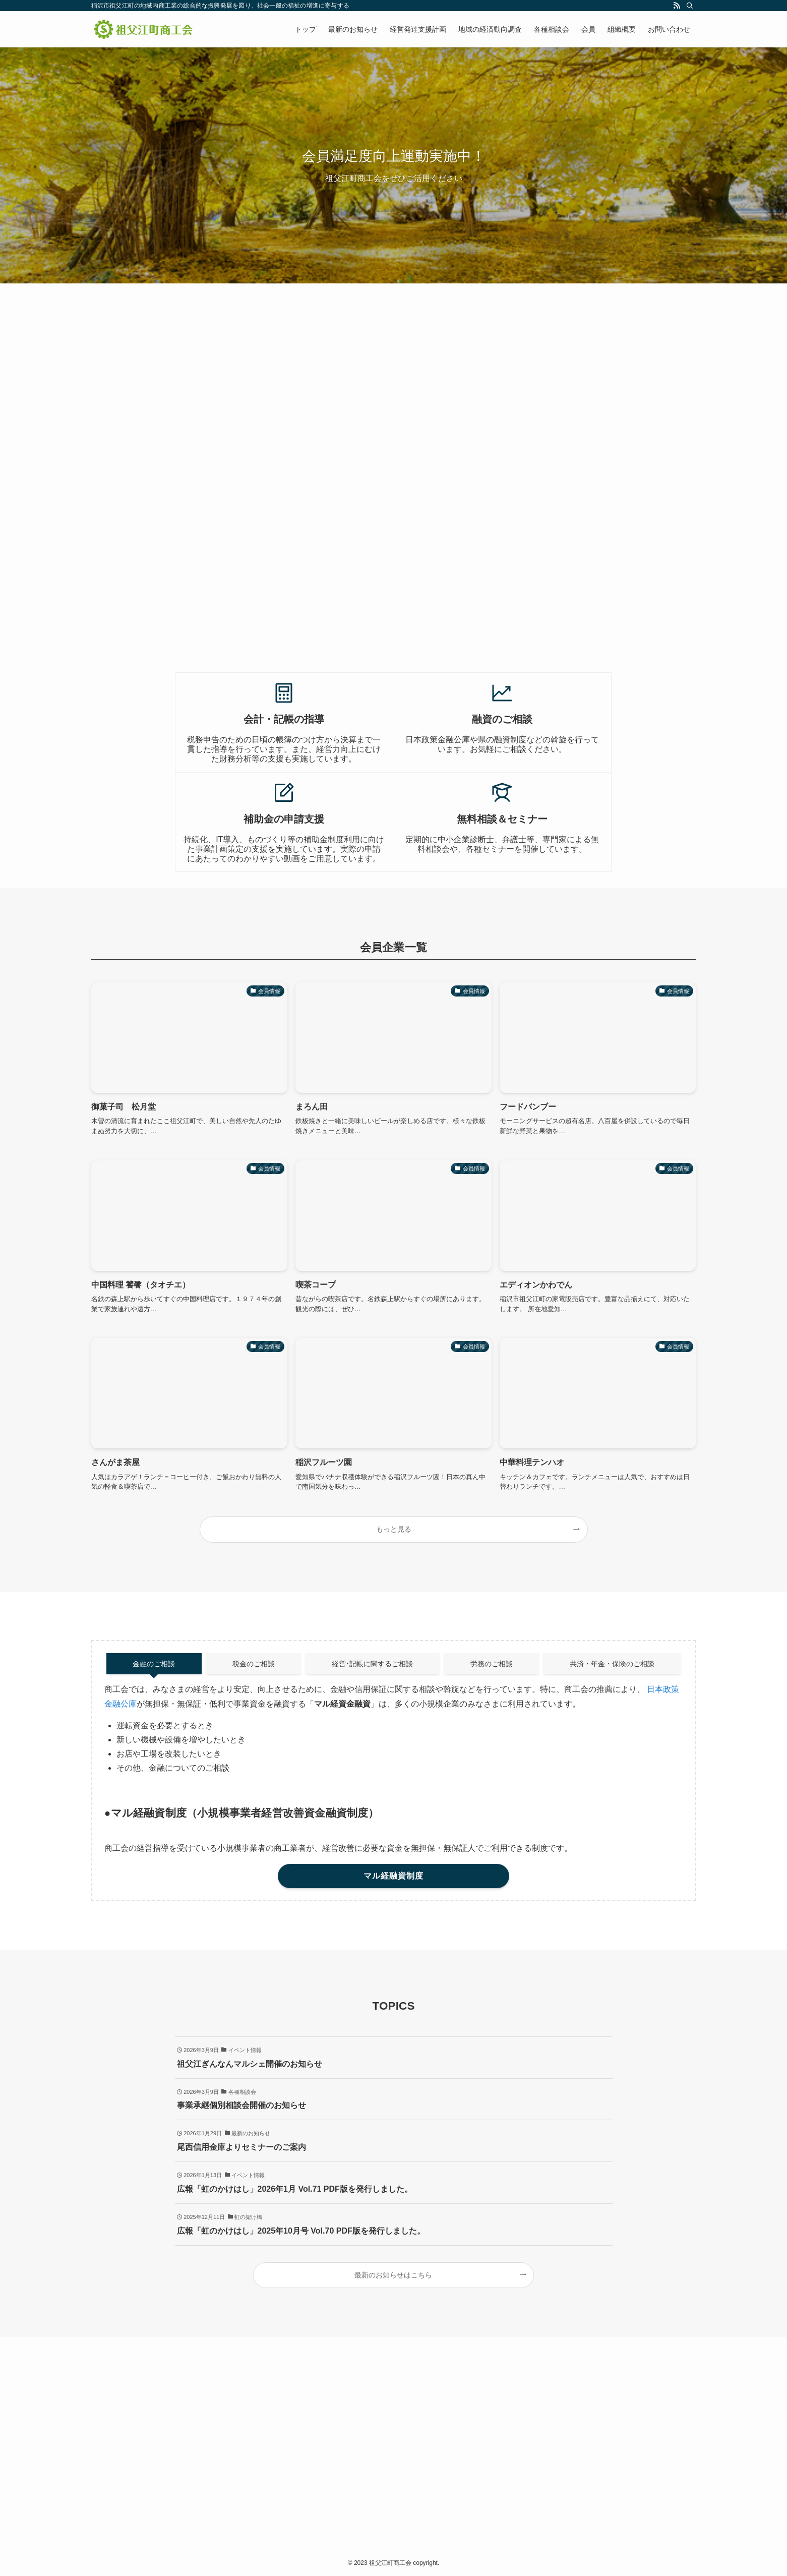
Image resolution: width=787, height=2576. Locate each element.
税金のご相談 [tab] (253, 1664)
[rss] (676, 5)
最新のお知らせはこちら (393, 2275)
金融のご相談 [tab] (154, 1664)
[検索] (689, 5)
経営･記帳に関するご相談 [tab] (372, 1664)
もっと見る (393, 1529)
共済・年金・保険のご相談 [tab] (612, 1664)
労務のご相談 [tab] (491, 1664)
